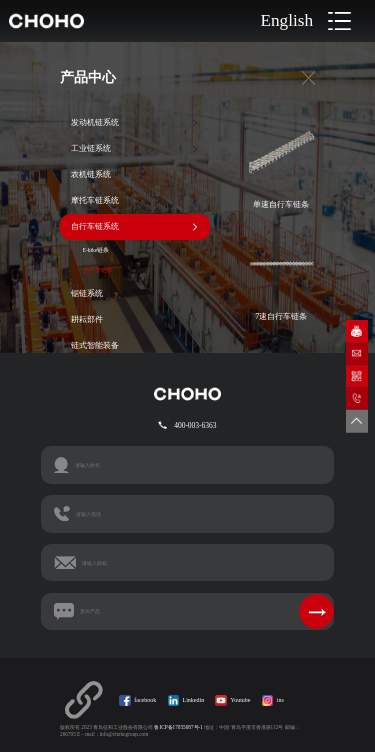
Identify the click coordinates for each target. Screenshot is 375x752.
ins (280, 700)
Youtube (240, 700)
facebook (145, 700)
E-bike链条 (97, 250)
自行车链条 (98, 270)
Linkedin (194, 700)
